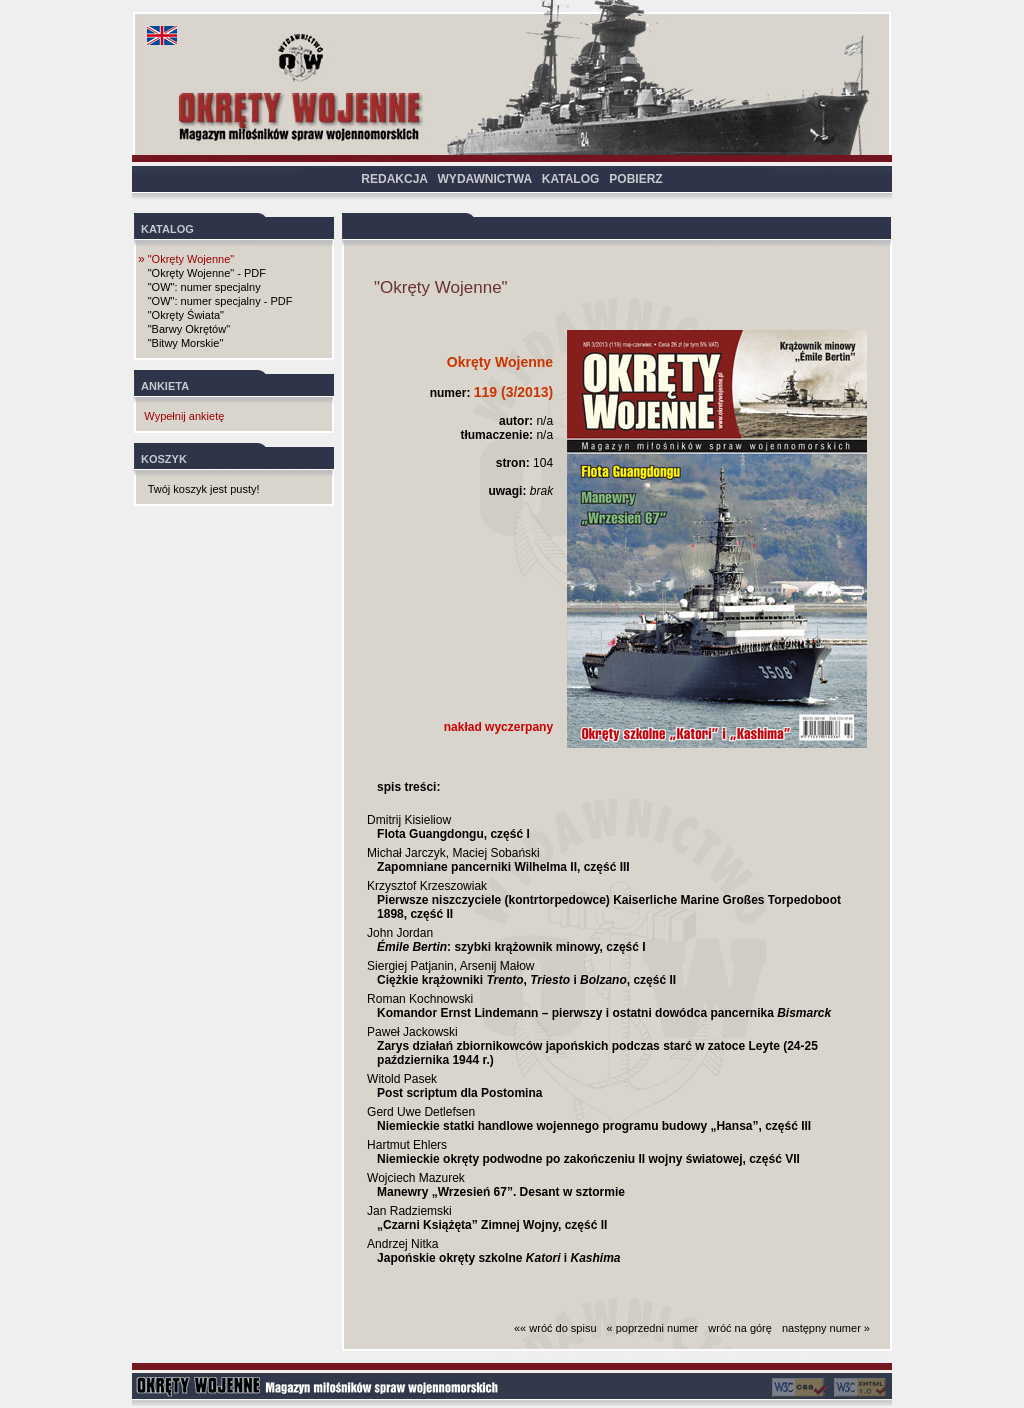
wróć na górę (740, 1328)
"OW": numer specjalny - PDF (220, 301)
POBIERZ (635, 179)
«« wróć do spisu (555, 1328)
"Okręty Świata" (186, 315)
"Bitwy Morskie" (186, 343)
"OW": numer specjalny (204, 287)
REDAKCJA (394, 179)
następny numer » (826, 1328)
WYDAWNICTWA (485, 179)
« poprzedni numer (653, 1328)
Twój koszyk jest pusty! (204, 489)
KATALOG (571, 179)
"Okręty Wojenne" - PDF (207, 273)
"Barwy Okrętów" (189, 329)
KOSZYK (164, 459)
